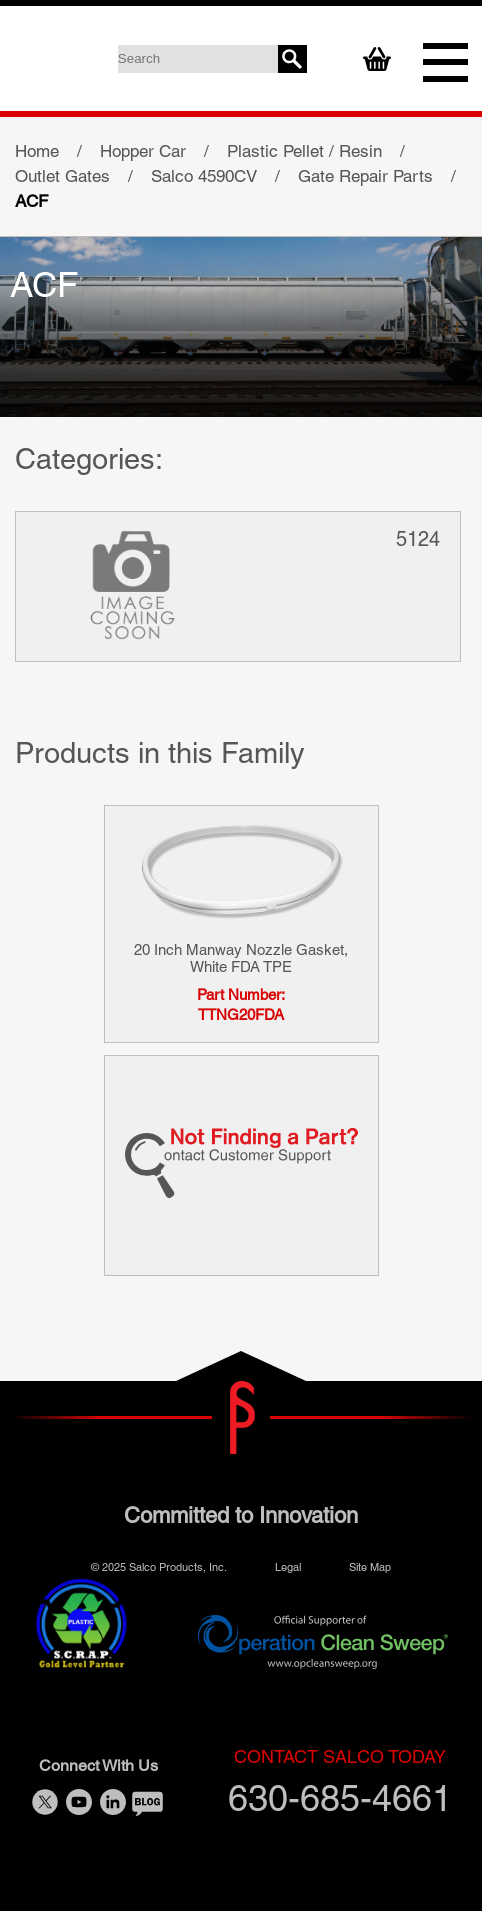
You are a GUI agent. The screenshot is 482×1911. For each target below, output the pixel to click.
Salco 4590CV (204, 176)
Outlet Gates (62, 176)
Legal (288, 1566)
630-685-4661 (340, 1782)
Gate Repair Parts (365, 176)
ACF (31, 201)
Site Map (370, 1566)
